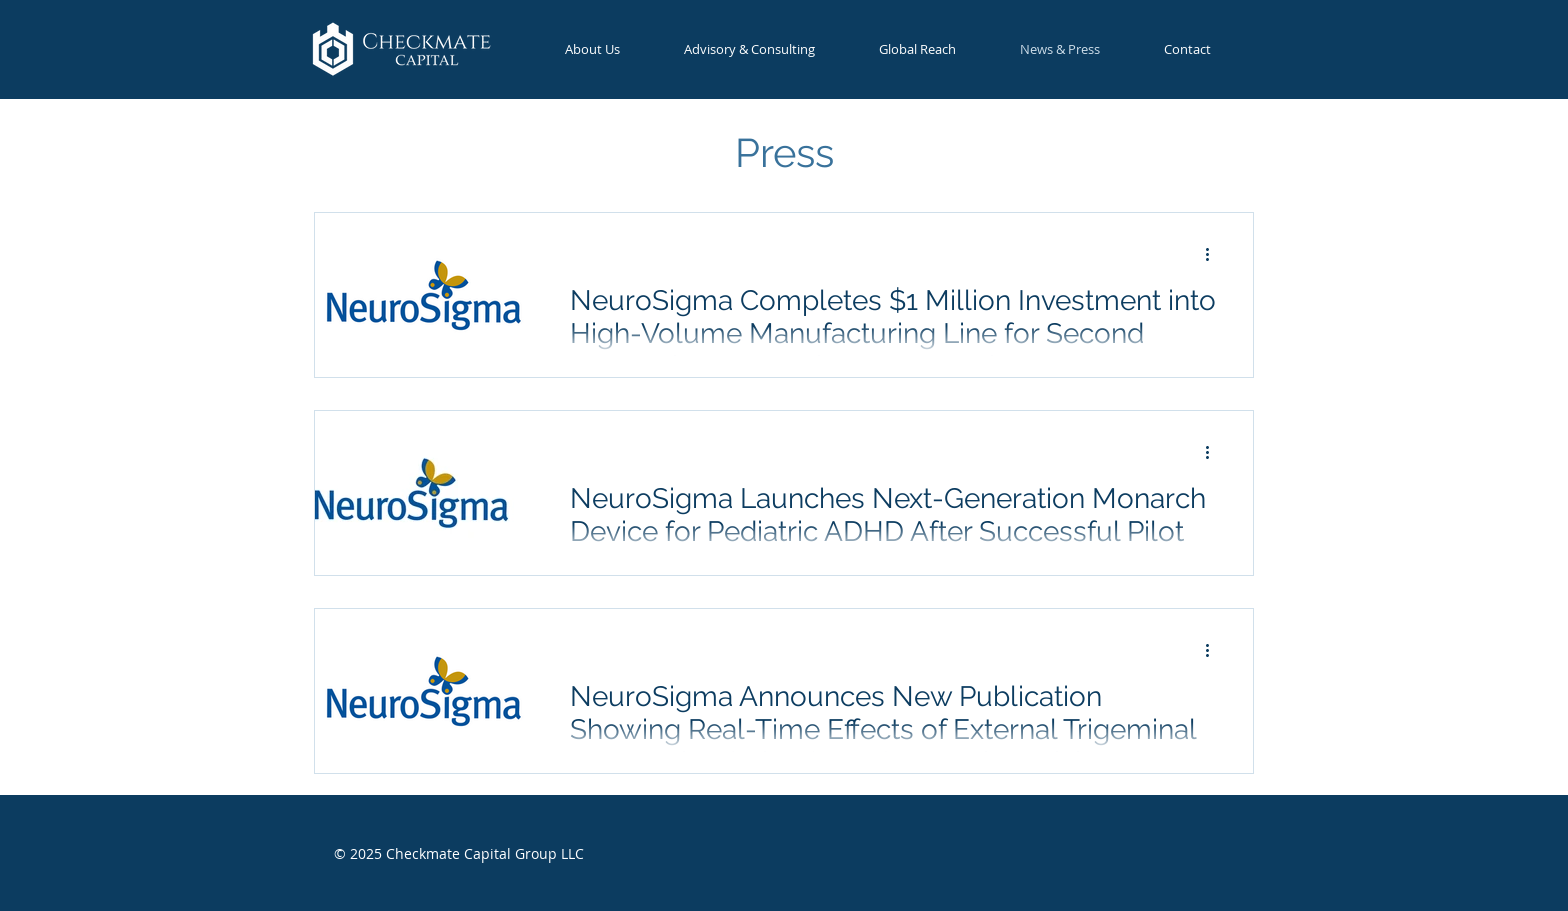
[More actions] (1214, 254)
